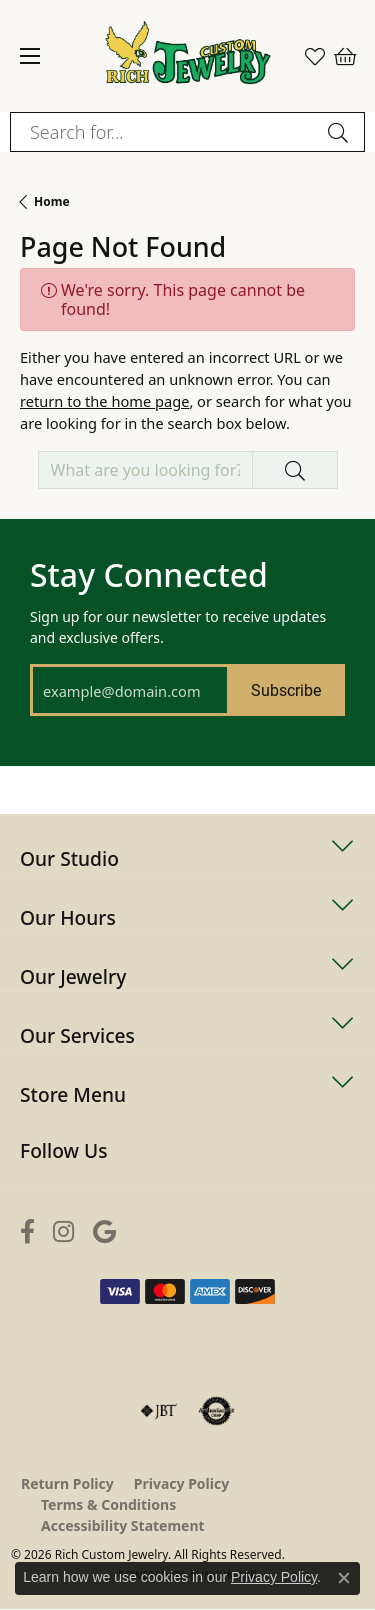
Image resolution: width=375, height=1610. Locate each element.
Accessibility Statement (123, 1525)
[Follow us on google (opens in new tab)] (104, 1231)
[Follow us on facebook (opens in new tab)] (27, 1231)
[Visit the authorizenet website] (216, 1411)
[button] (315, 56)
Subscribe (286, 689)
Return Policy (67, 1483)
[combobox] (164, 132)
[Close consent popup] (344, 1578)
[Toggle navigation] (30, 56)
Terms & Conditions (108, 1504)
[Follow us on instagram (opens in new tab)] (63, 1231)
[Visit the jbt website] (159, 1411)
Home (52, 201)
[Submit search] (341, 132)
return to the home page (104, 401)
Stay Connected (149, 575)
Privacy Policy (181, 1483)
